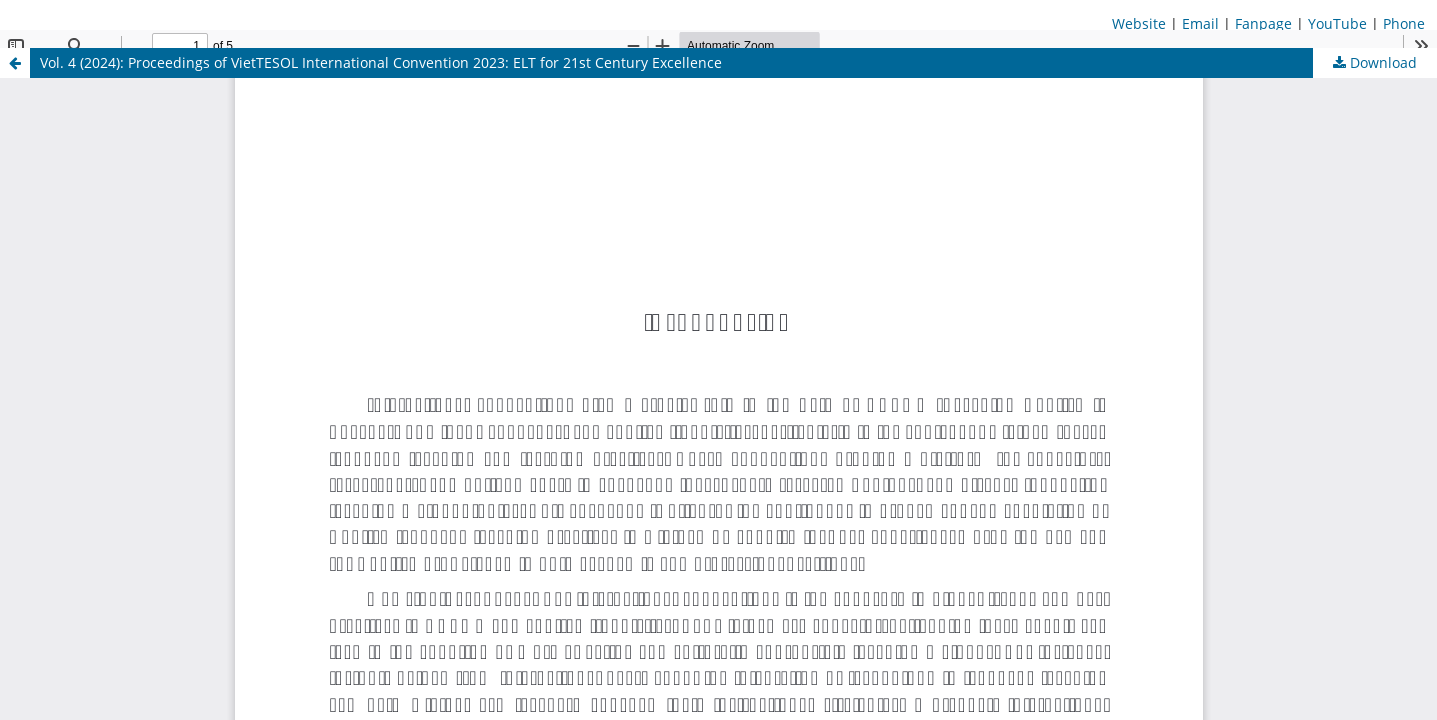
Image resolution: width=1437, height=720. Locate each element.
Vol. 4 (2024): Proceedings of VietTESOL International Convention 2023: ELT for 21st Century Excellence (381, 62)
